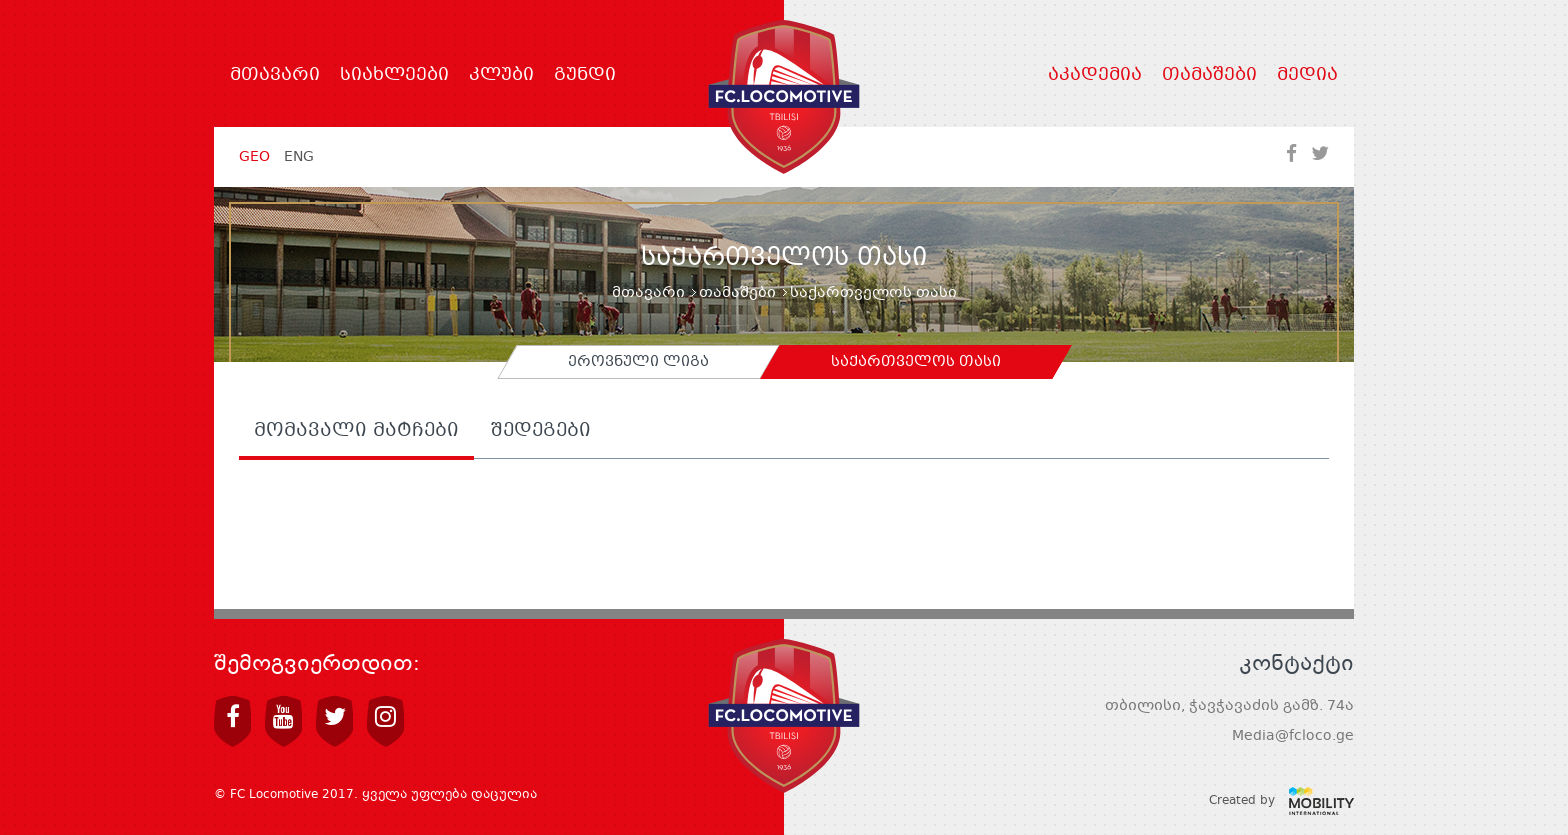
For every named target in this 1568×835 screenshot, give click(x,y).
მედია (1307, 76)
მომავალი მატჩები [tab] (356, 432)
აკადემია (1095, 76)
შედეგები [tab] (541, 432)
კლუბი (501, 76)
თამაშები (1209, 76)
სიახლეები (394, 76)
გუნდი (585, 76)
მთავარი (275, 76)
